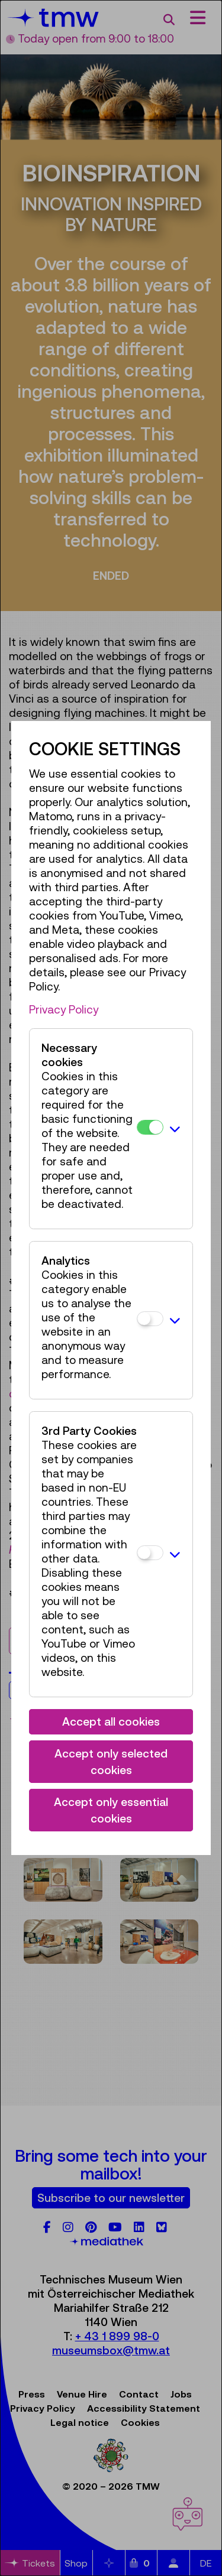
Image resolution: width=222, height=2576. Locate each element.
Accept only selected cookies (111, 1762)
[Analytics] (150, 1318)
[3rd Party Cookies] (150, 1552)
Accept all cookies (111, 1721)
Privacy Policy (63, 1009)
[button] (175, 1129)
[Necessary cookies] (150, 1127)
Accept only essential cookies (111, 1810)
